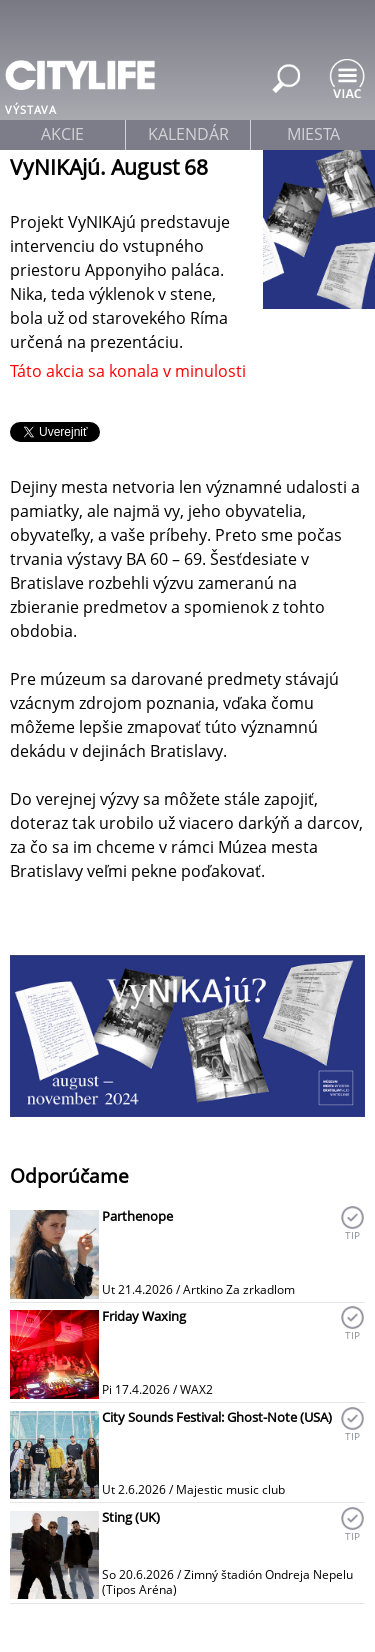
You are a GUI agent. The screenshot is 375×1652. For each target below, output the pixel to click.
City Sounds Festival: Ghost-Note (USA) (217, 1417)
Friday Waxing (144, 1316)
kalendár (188, 134)
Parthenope (137, 1216)
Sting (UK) (131, 1517)
